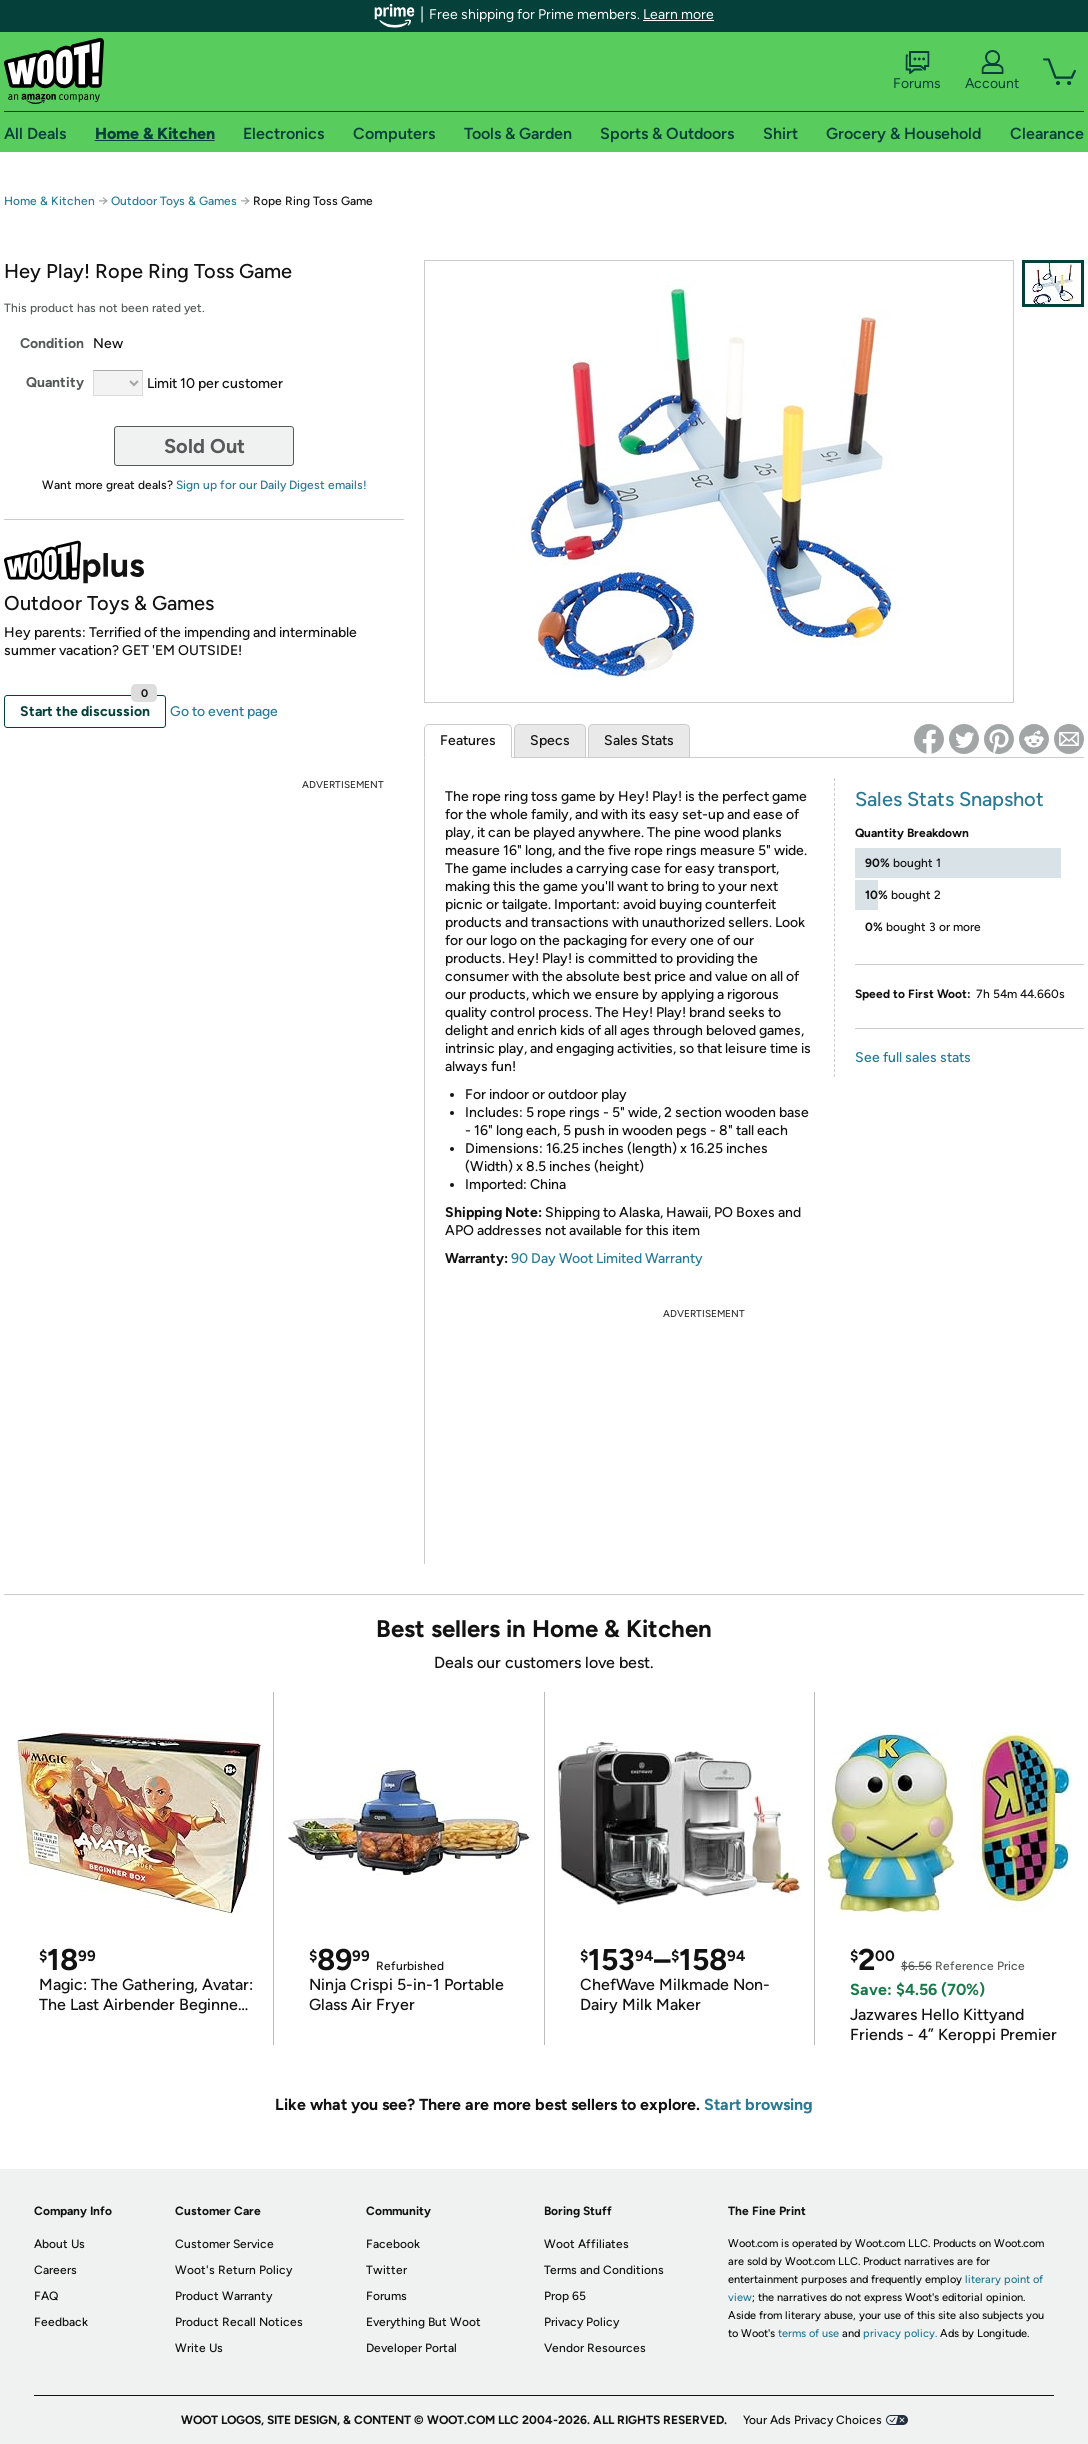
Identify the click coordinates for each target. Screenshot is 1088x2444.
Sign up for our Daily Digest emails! (271, 485)
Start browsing (758, 2104)
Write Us (199, 2348)
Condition (52, 343)
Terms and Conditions (604, 2270)
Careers (55, 2270)
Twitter (386, 2270)
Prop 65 (565, 2296)
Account (992, 71)
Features (468, 740)
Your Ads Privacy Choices (812, 2420)
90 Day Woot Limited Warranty (607, 1258)
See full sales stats (913, 1057)
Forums (917, 71)
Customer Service (224, 2244)
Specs (550, 740)
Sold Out (204, 446)
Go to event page (224, 711)
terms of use (808, 2333)
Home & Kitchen (49, 201)
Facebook (393, 2244)
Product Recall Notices (239, 2322)
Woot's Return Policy (233, 2270)
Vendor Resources (595, 2348)
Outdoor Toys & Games (174, 201)
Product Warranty (223, 2296)
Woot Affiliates (586, 2244)
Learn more (678, 14)
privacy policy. (900, 2333)
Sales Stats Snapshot (949, 799)
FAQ (46, 2296)
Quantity (55, 382)
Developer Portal (411, 2348)
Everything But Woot (423, 2322)
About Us (59, 2244)
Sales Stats (639, 740)
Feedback (61, 2322)
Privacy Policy (581, 2322)
